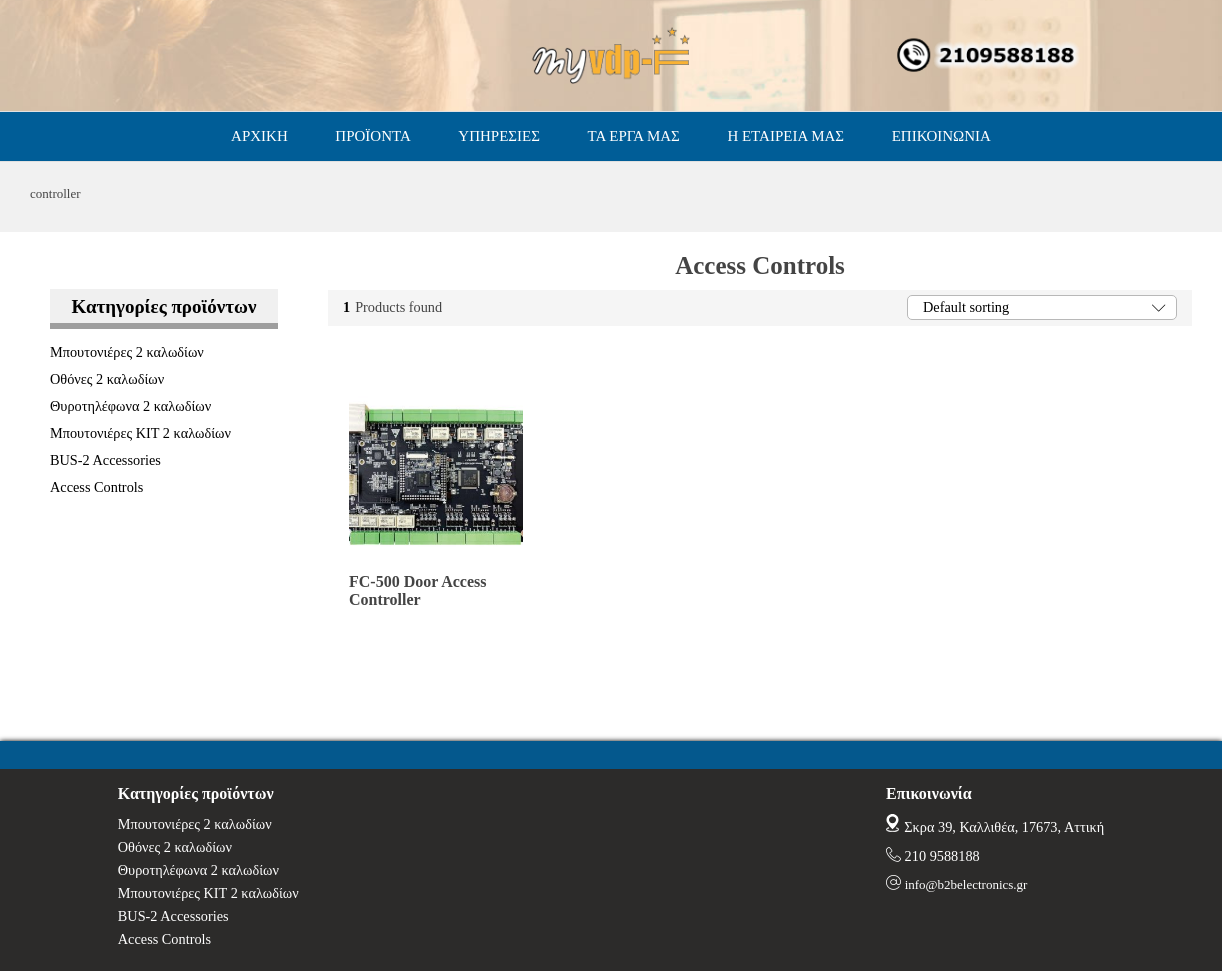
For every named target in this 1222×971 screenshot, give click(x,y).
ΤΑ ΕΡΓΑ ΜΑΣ (634, 136)
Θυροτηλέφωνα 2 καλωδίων (130, 406)
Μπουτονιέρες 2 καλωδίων (127, 352)
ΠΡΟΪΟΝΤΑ (372, 136)
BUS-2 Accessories (105, 460)
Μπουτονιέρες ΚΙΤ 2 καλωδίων (140, 433)
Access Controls (96, 487)
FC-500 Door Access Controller (417, 590)
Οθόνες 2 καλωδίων (107, 379)
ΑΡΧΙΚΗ (259, 136)
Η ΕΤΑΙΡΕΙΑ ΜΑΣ (785, 136)
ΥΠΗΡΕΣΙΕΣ (499, 136)
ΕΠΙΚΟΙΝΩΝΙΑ (941, 136)
